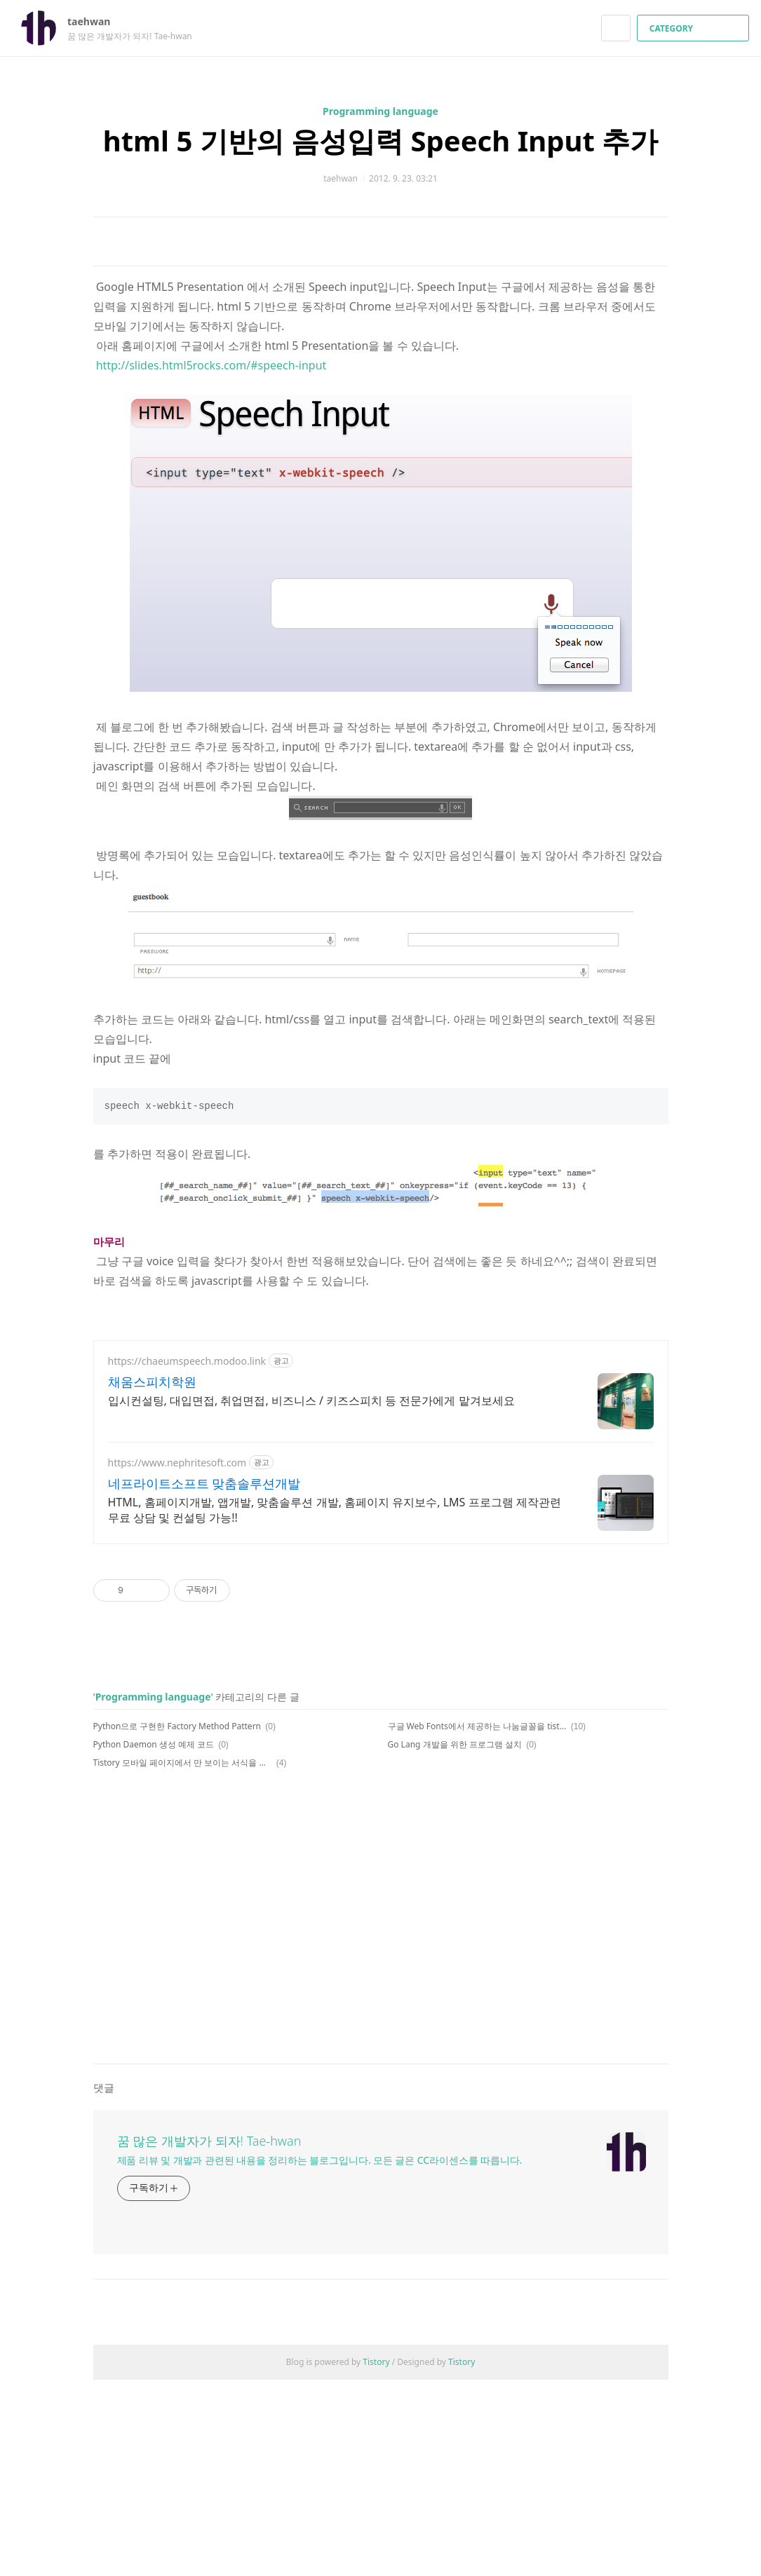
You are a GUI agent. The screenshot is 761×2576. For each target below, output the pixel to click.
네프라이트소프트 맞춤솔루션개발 (204, 1679)
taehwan (95, 21)
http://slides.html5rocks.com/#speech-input (211, 561)
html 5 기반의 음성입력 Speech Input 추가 (380, 140)
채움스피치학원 (152, 1577)
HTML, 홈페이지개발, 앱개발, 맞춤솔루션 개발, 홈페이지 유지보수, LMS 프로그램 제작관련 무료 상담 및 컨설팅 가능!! (334, 1706)
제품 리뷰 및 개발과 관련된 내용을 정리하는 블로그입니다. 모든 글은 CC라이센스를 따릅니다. (320, 2356)
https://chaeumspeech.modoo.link (187, 1557)
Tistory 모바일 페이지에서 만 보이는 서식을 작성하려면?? (182, 1959)
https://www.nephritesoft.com (177, 1659)
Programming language (380, 111)
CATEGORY (694, 28)
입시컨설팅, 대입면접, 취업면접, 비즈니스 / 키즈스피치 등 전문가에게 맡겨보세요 (311, 1596)
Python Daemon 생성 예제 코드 (153, 1941)
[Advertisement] (380, 350)
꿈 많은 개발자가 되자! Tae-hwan (209, 2337)
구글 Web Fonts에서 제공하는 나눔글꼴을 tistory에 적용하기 (477, 1922)
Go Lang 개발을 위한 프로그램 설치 (455, 1941)
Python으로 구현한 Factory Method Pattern (177, 1922)
